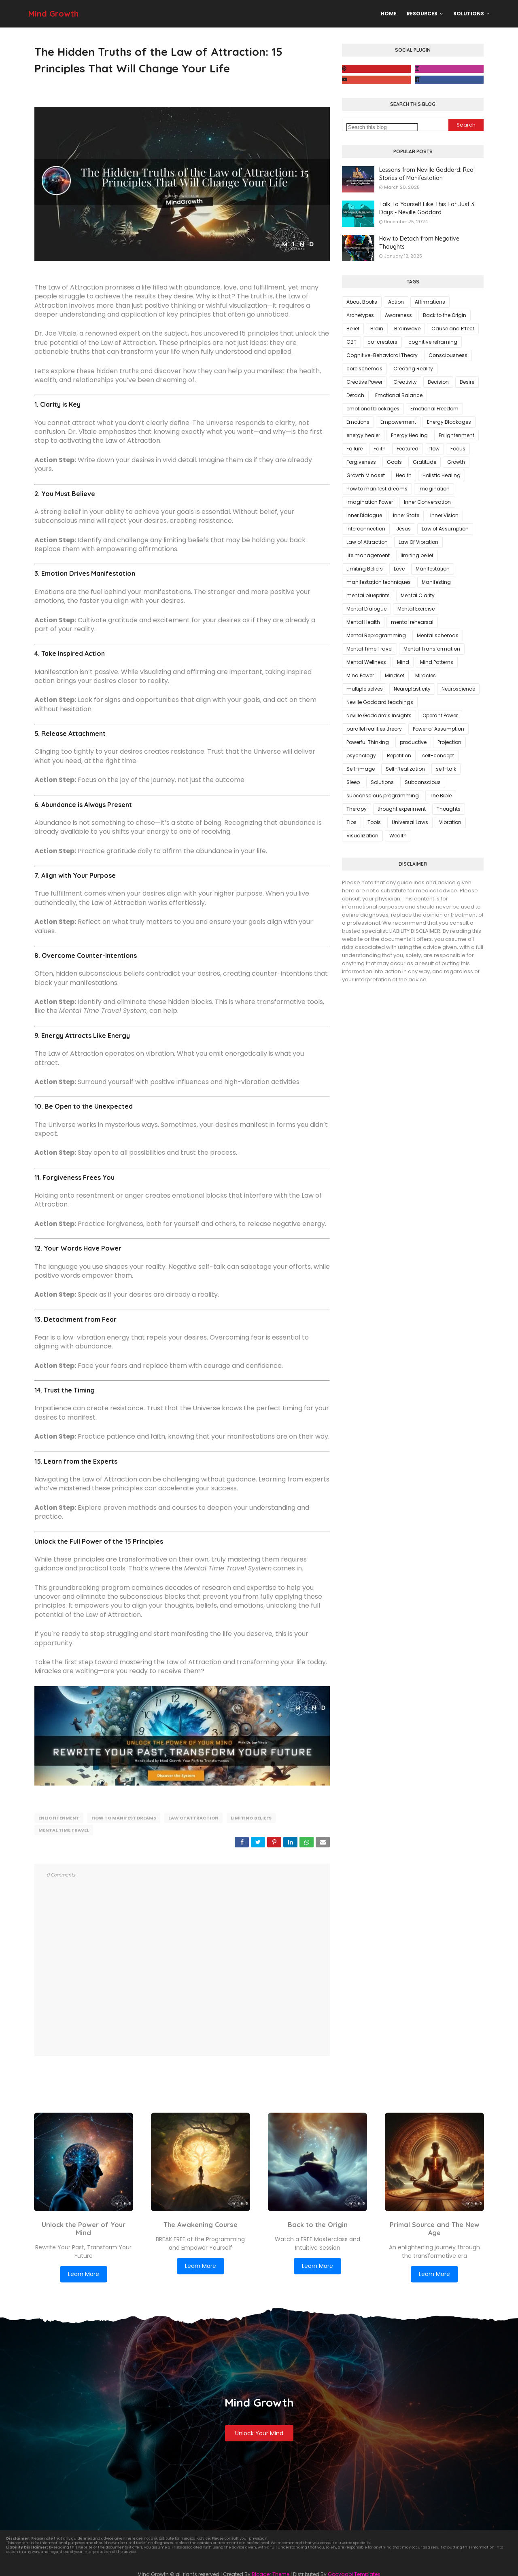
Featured (407, 448)
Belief (352, 328)
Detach (355, 395)
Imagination (434, 488)
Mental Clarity (418, 595)
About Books (361, 301)
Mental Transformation (431, 648)
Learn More (83, 2271)
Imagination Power (369, 502)
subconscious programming (382, 795)
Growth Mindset (365, 475)
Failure (354, 448)
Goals (394, 462)
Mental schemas (438, 635)
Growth (456, 462)
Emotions (357, 421)
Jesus (403, 528)
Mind (403, 662)
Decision (438, 381)
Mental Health (363, 622)
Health (404, 475)
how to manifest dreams (123, 1818)
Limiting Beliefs (251, 1818)
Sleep (353, 782)
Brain (376, 328)
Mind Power (360, 675)
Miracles (425, 675)
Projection (449, 742)
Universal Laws (410, 822)
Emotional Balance (398, 395)
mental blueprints (368, 595)
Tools (374, 822)
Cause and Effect (452, 328)
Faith (380, 448)
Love (399, 568)
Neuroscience (458, 688)
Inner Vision (444, 515)
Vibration (450, 822)
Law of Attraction (193, 1818)
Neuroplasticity (412, 688)
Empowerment (398, 421)
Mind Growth (53, 13)
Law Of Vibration (418, 542)
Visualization (362, 835)
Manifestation (433, 568)
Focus (457, 448)
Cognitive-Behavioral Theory (382, 355)
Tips (351, 822)
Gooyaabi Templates (354, 2571)
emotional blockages (372, 408)
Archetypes (360, 315)
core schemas (364, 368)
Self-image (360, 768)
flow (434, 448)
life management (368, 555)
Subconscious (423, 782)
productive (413, 742)
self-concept (438, 755)
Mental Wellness (366, 662)
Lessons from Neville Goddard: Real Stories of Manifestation (427, 174)
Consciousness (448, 355)
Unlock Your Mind (259, 2430)
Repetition (399, 755)
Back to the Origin (444, 315)
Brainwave (407, 328)
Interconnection (365, 528)
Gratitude (424, 462)
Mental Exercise (416, 608)
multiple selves (364, 688)
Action (396, 301)
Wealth (398, 835)
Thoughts (449, 808)
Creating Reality (413, 368)
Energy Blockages (449, 421)
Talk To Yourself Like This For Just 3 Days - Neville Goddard (426, 208)
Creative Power (364, 381)
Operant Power (440, 715)
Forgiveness (361, 462)
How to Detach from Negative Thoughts (419, 242)
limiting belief (417, 555)
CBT (351, 341)
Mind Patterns (436, 662)
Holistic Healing (441, 475)
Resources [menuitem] (422, 13)
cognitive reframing (432, 341)
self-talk (446, 768)
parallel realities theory (374, 728)
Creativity (405, 381)
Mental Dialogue (366, 608)
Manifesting (436, 582)
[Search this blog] (382, 127)
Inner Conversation (427, 502)
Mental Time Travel (63, 1828)
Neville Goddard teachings (379, 702)
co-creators (382, 341)
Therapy (356, 808)
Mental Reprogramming (376, 635)
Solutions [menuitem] (468, 13)
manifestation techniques (378, 582)
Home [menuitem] (389, 13)
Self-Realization (405, 768)
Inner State (406, 515)
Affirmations (430, 301)
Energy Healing (409, 435)
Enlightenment (58, 1818)
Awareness (398, 315)
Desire (467, 381)
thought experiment (402, 808)
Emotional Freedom (434, 408)
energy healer (363, 435)
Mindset (394, 675)
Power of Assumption (438, 728)
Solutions (382, 782)
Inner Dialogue (364, 515)
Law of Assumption (445, 528)
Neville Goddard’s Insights (379, 715)
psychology (361, 755)
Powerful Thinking (367, 742)
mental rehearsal (412, 622)
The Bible (441, 795)
